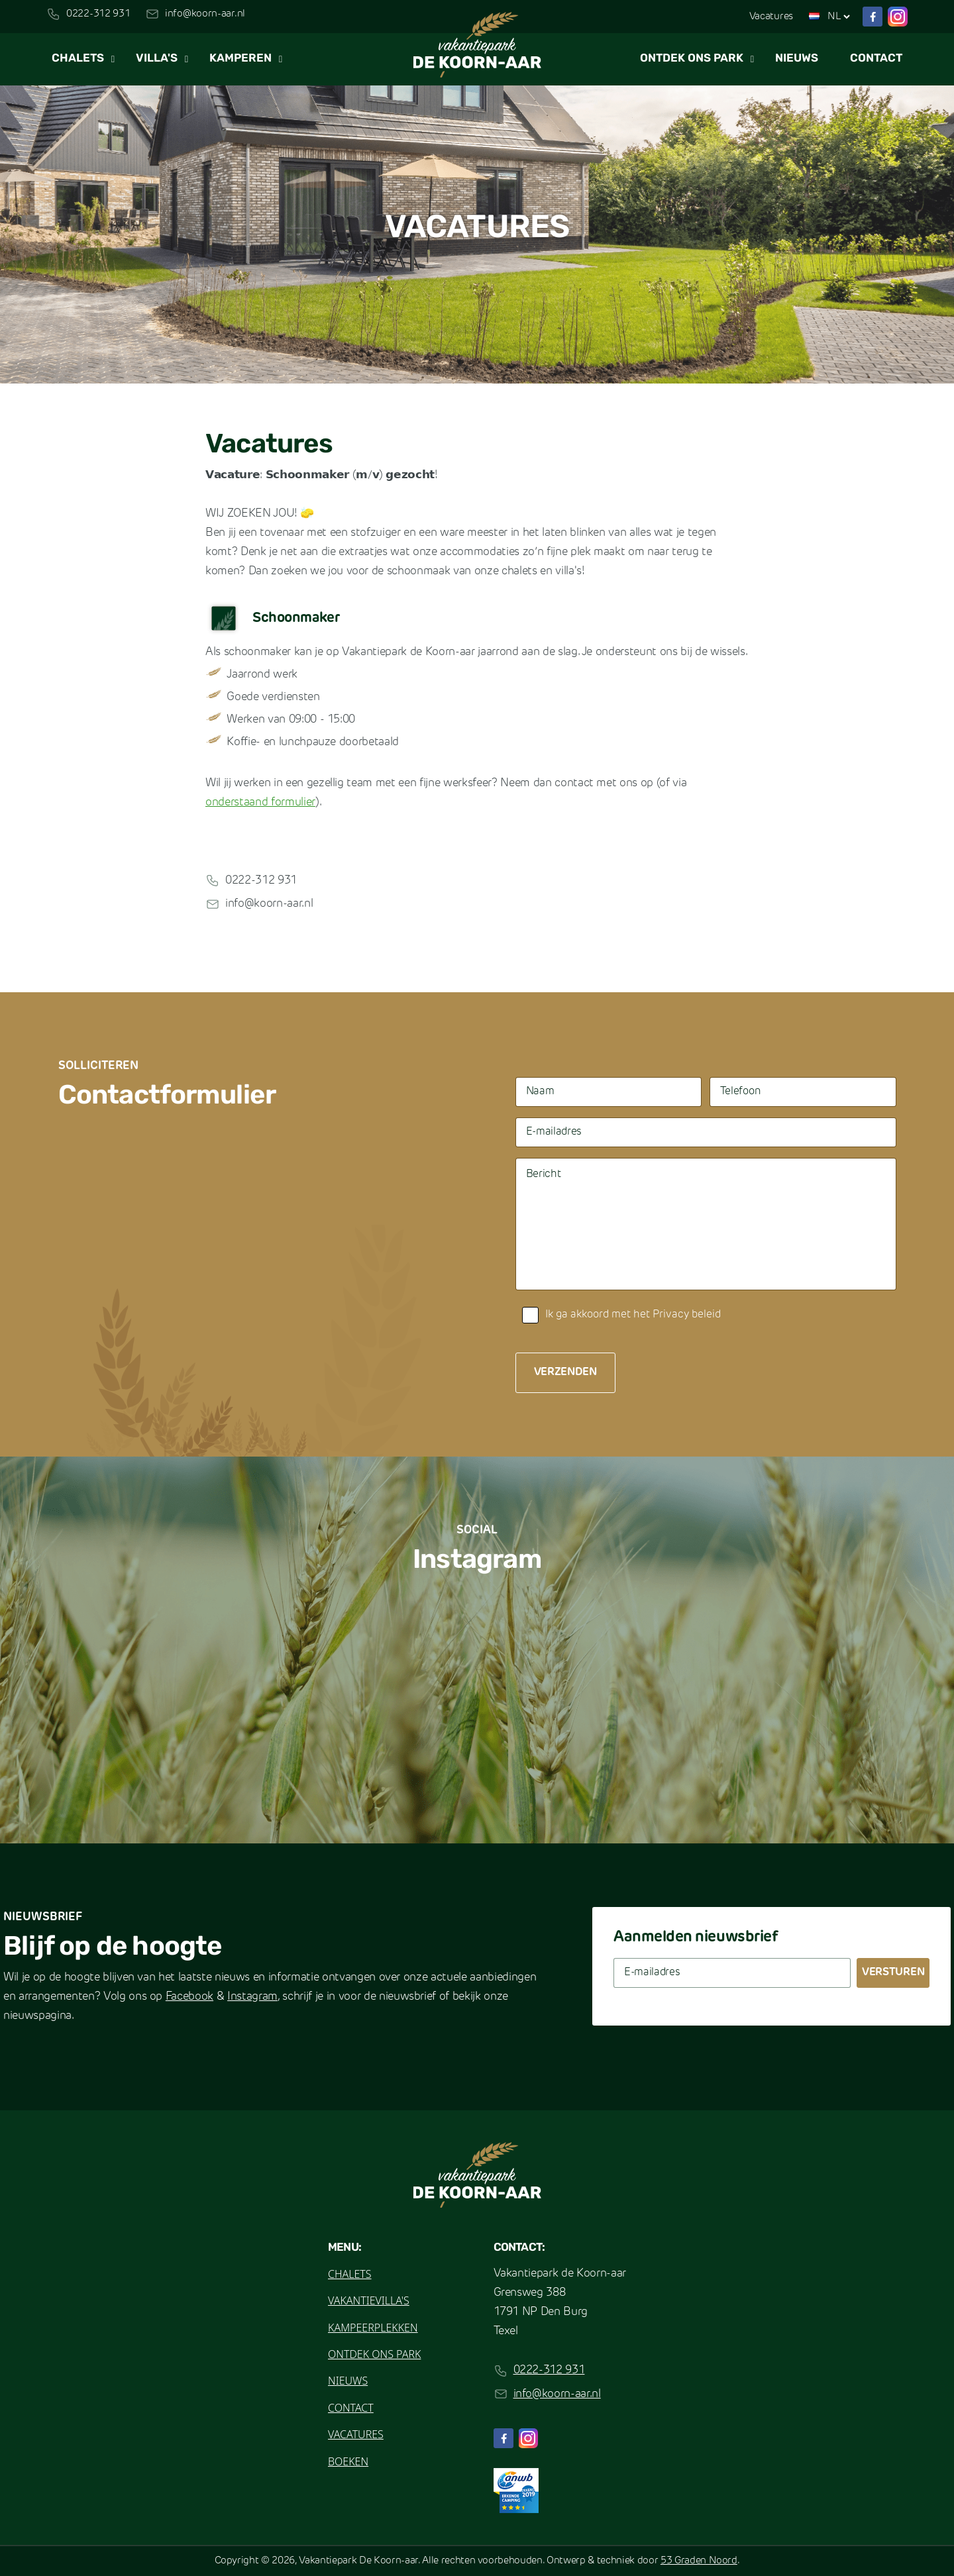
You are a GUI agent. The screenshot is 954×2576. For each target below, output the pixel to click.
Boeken (348, 2461)
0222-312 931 (98, 14)
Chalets (78, 58)
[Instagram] (898, 16)
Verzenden (565, 1372)
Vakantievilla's (368, 2300)
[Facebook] (872, 16)
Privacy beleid (687, 1315)
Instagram (252, 1996)
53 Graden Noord (699, 2561)
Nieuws (796, 58)
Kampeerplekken (373, 2327)
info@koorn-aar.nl (205, 14)
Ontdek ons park (691, 58)
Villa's (157, 58)
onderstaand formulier (260, 802)
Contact (876, 58)
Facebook (189, 1996)
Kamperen (240, 58)
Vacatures (771, 17)
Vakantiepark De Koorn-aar (358, 2561)
